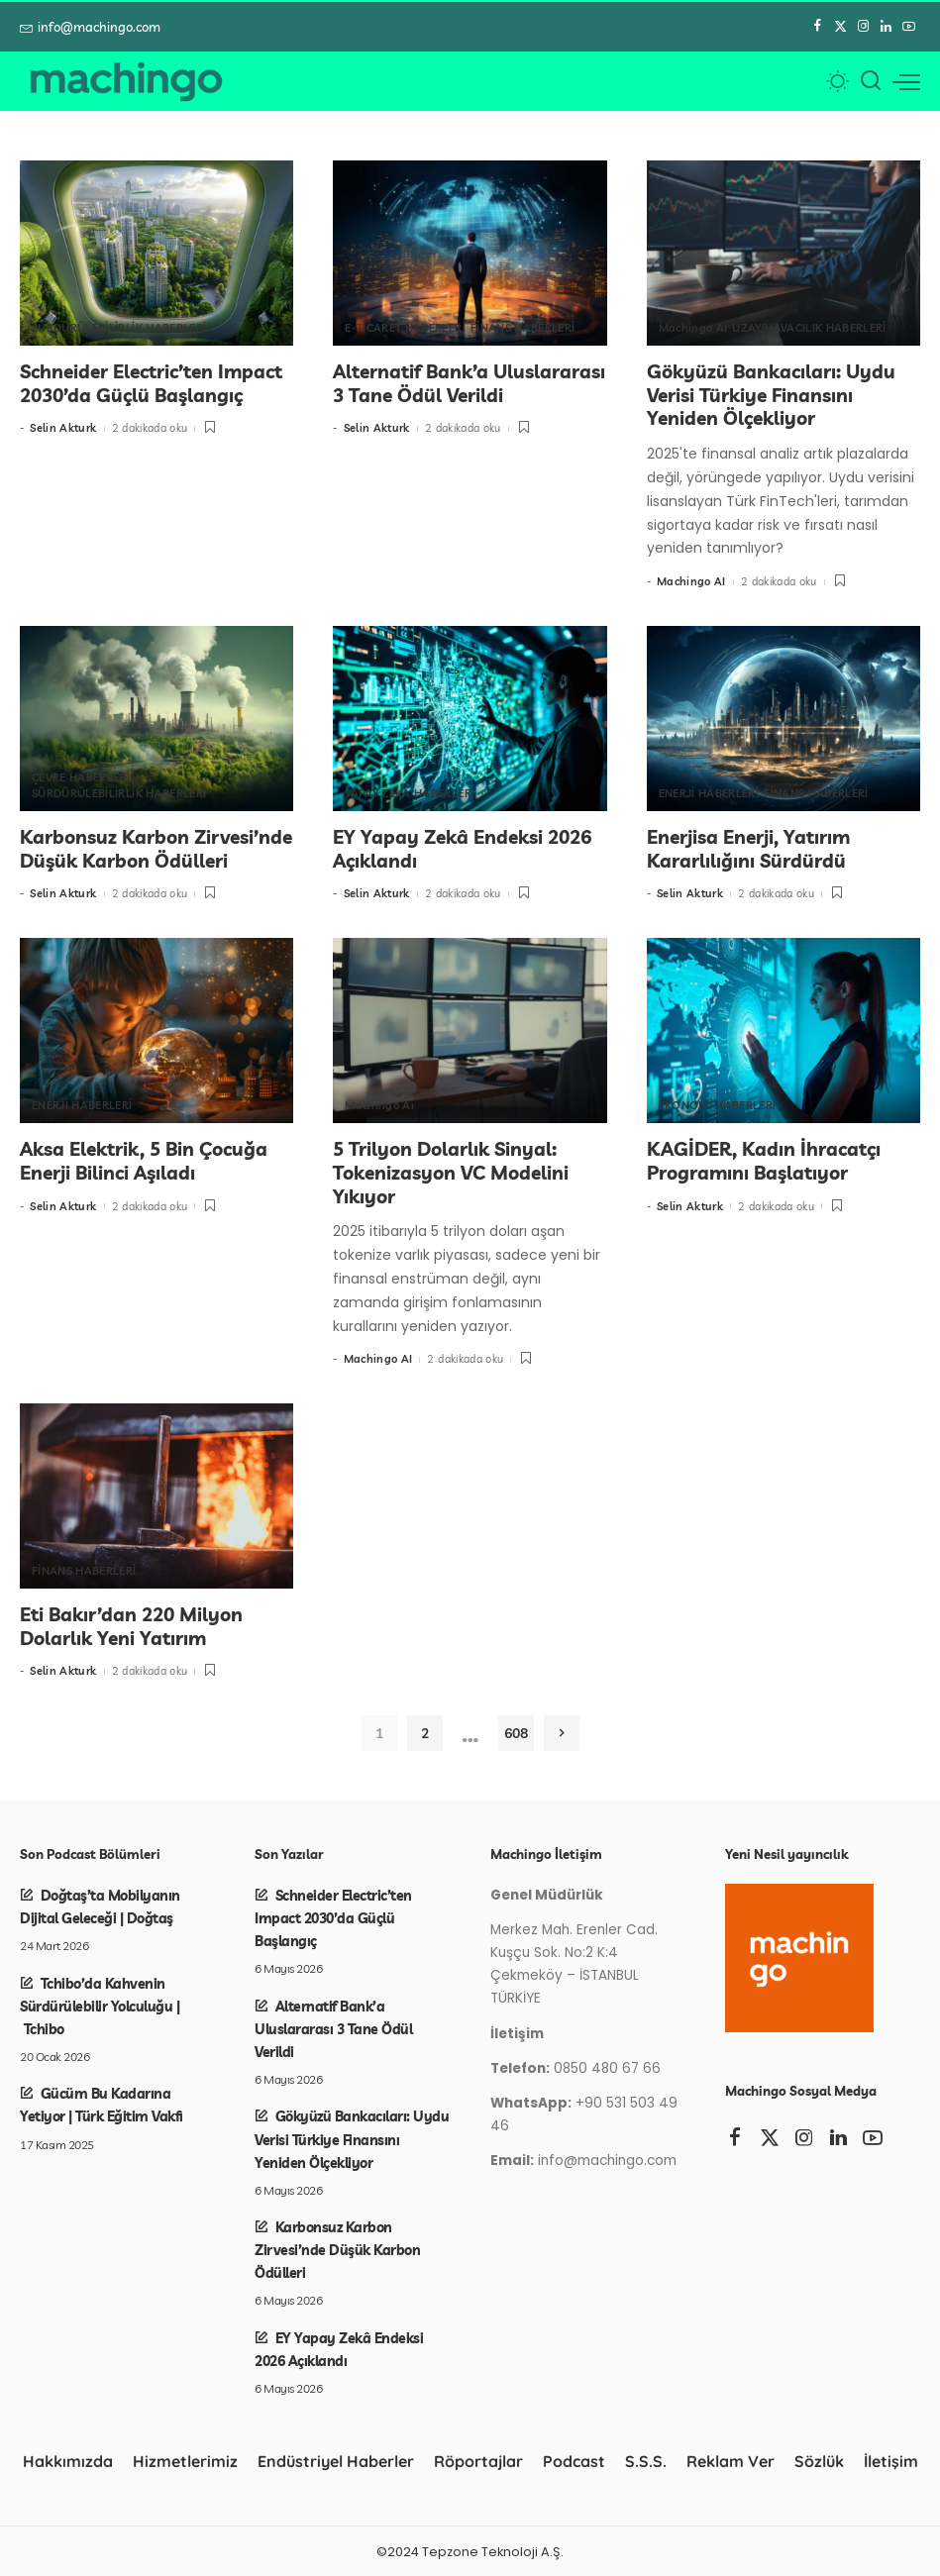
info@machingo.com (90, 27)
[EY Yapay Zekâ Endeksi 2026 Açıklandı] (469, 718)
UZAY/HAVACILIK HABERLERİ (809, 328)
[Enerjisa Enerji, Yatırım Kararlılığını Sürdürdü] (783, 718)
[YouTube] (908, 27)
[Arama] (871, 81)
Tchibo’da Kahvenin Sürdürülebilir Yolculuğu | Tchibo (99, 2004)
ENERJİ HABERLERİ (709, 792)
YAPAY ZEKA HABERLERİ (409, 792)
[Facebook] (817, 27)
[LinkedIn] (886, 27)
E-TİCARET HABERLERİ (405, 328)
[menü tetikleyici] (906, 81)
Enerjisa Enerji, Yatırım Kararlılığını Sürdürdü (748, 848)
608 (516, 1732)
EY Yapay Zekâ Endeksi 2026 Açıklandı (462, 848)
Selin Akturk (63, 428)
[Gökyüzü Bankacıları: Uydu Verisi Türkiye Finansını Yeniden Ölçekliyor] (783, 253)
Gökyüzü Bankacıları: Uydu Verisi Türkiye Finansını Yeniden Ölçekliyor (771, 395)
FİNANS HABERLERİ (522, 328)
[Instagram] (863, 27)
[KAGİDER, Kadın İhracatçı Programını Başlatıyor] (783, 1029)
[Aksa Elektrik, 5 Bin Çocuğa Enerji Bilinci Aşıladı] (156, 1029)
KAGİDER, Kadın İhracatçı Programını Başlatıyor (764, 1160)
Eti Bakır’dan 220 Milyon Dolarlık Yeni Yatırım (131, 1625)
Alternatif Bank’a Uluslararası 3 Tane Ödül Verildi (469, 383)
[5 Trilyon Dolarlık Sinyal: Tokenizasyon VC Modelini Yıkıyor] (469, 1029)
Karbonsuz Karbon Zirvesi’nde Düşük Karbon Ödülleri (156, 848)
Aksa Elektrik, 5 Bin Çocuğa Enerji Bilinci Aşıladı (143, 1160)
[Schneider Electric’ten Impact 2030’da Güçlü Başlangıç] (156, 253)
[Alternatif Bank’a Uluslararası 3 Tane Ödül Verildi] (469, 253)
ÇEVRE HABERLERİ (81, 777)
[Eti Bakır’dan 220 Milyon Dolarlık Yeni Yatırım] (156, 1495)
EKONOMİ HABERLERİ (718, 1104)
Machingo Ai (693, 328)
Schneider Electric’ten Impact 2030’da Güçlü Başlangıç (151, 383)
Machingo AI (691, 581)
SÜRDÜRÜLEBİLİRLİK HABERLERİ (119, 328)
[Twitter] (840, 27)
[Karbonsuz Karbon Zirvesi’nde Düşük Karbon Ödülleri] (156, 718)
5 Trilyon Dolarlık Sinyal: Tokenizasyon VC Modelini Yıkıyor (451, 1171)
